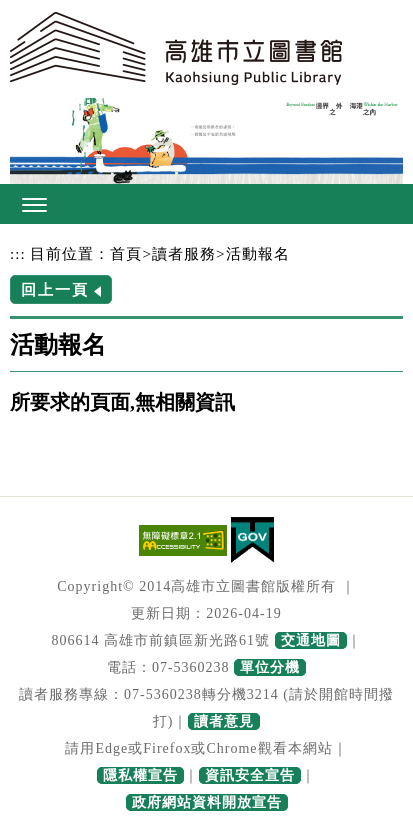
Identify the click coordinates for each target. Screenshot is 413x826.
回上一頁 (55, 289)
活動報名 (258, 253)
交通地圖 (311, 640)
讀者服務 (184, 253)
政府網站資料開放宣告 (207, 802)
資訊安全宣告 (250, 775)
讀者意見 (224, 721)
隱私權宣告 (140, 775)
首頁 (126, 253)
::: (18, 253)
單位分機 (270, 667)
